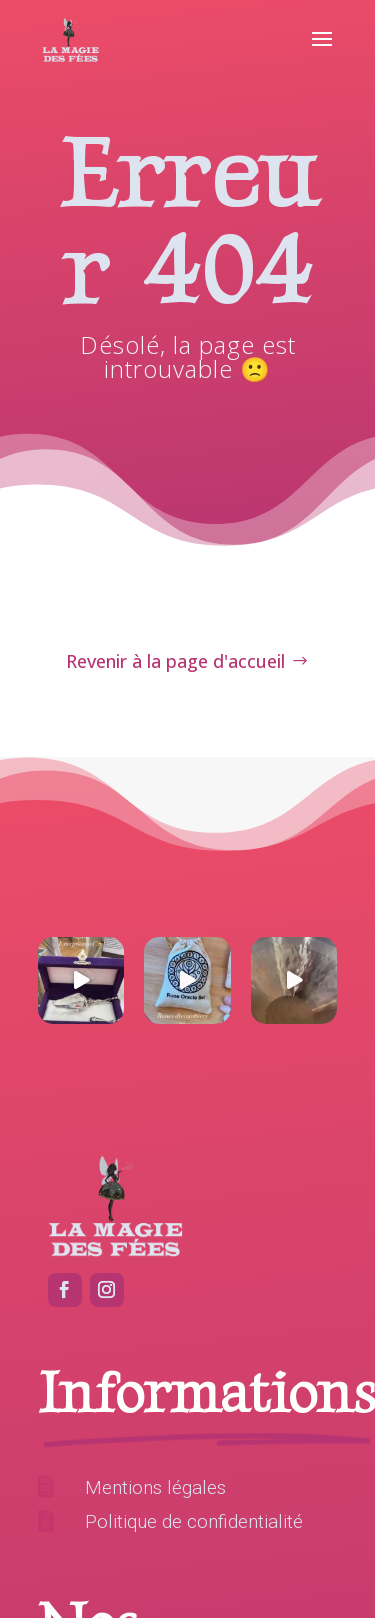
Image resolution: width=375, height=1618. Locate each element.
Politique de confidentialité (194, 1521)
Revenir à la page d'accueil (175, 661)
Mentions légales (155, 1487)
